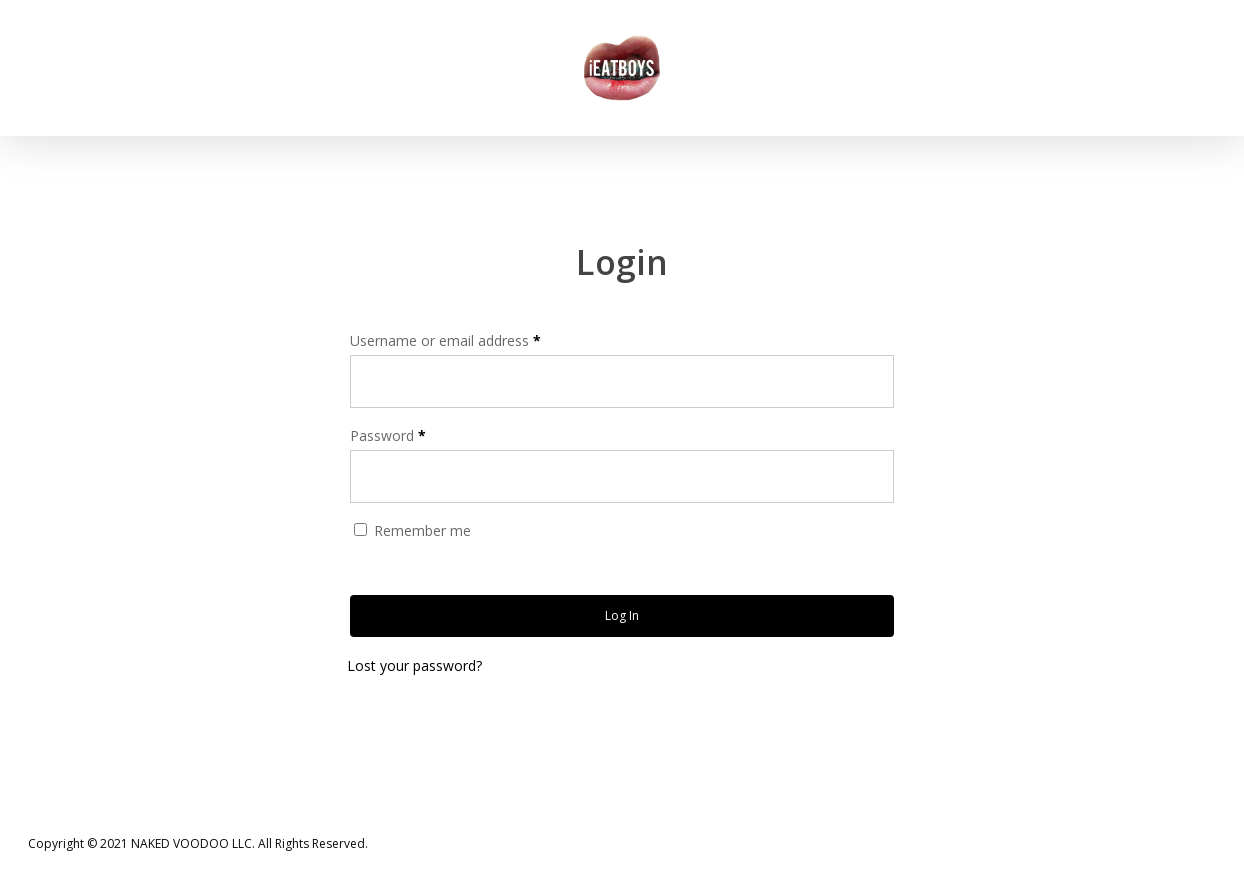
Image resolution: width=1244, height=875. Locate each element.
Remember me (422, 530)
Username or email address (445, 340)
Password (388, 435)
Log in (622, 615)
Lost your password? (414, 665)
